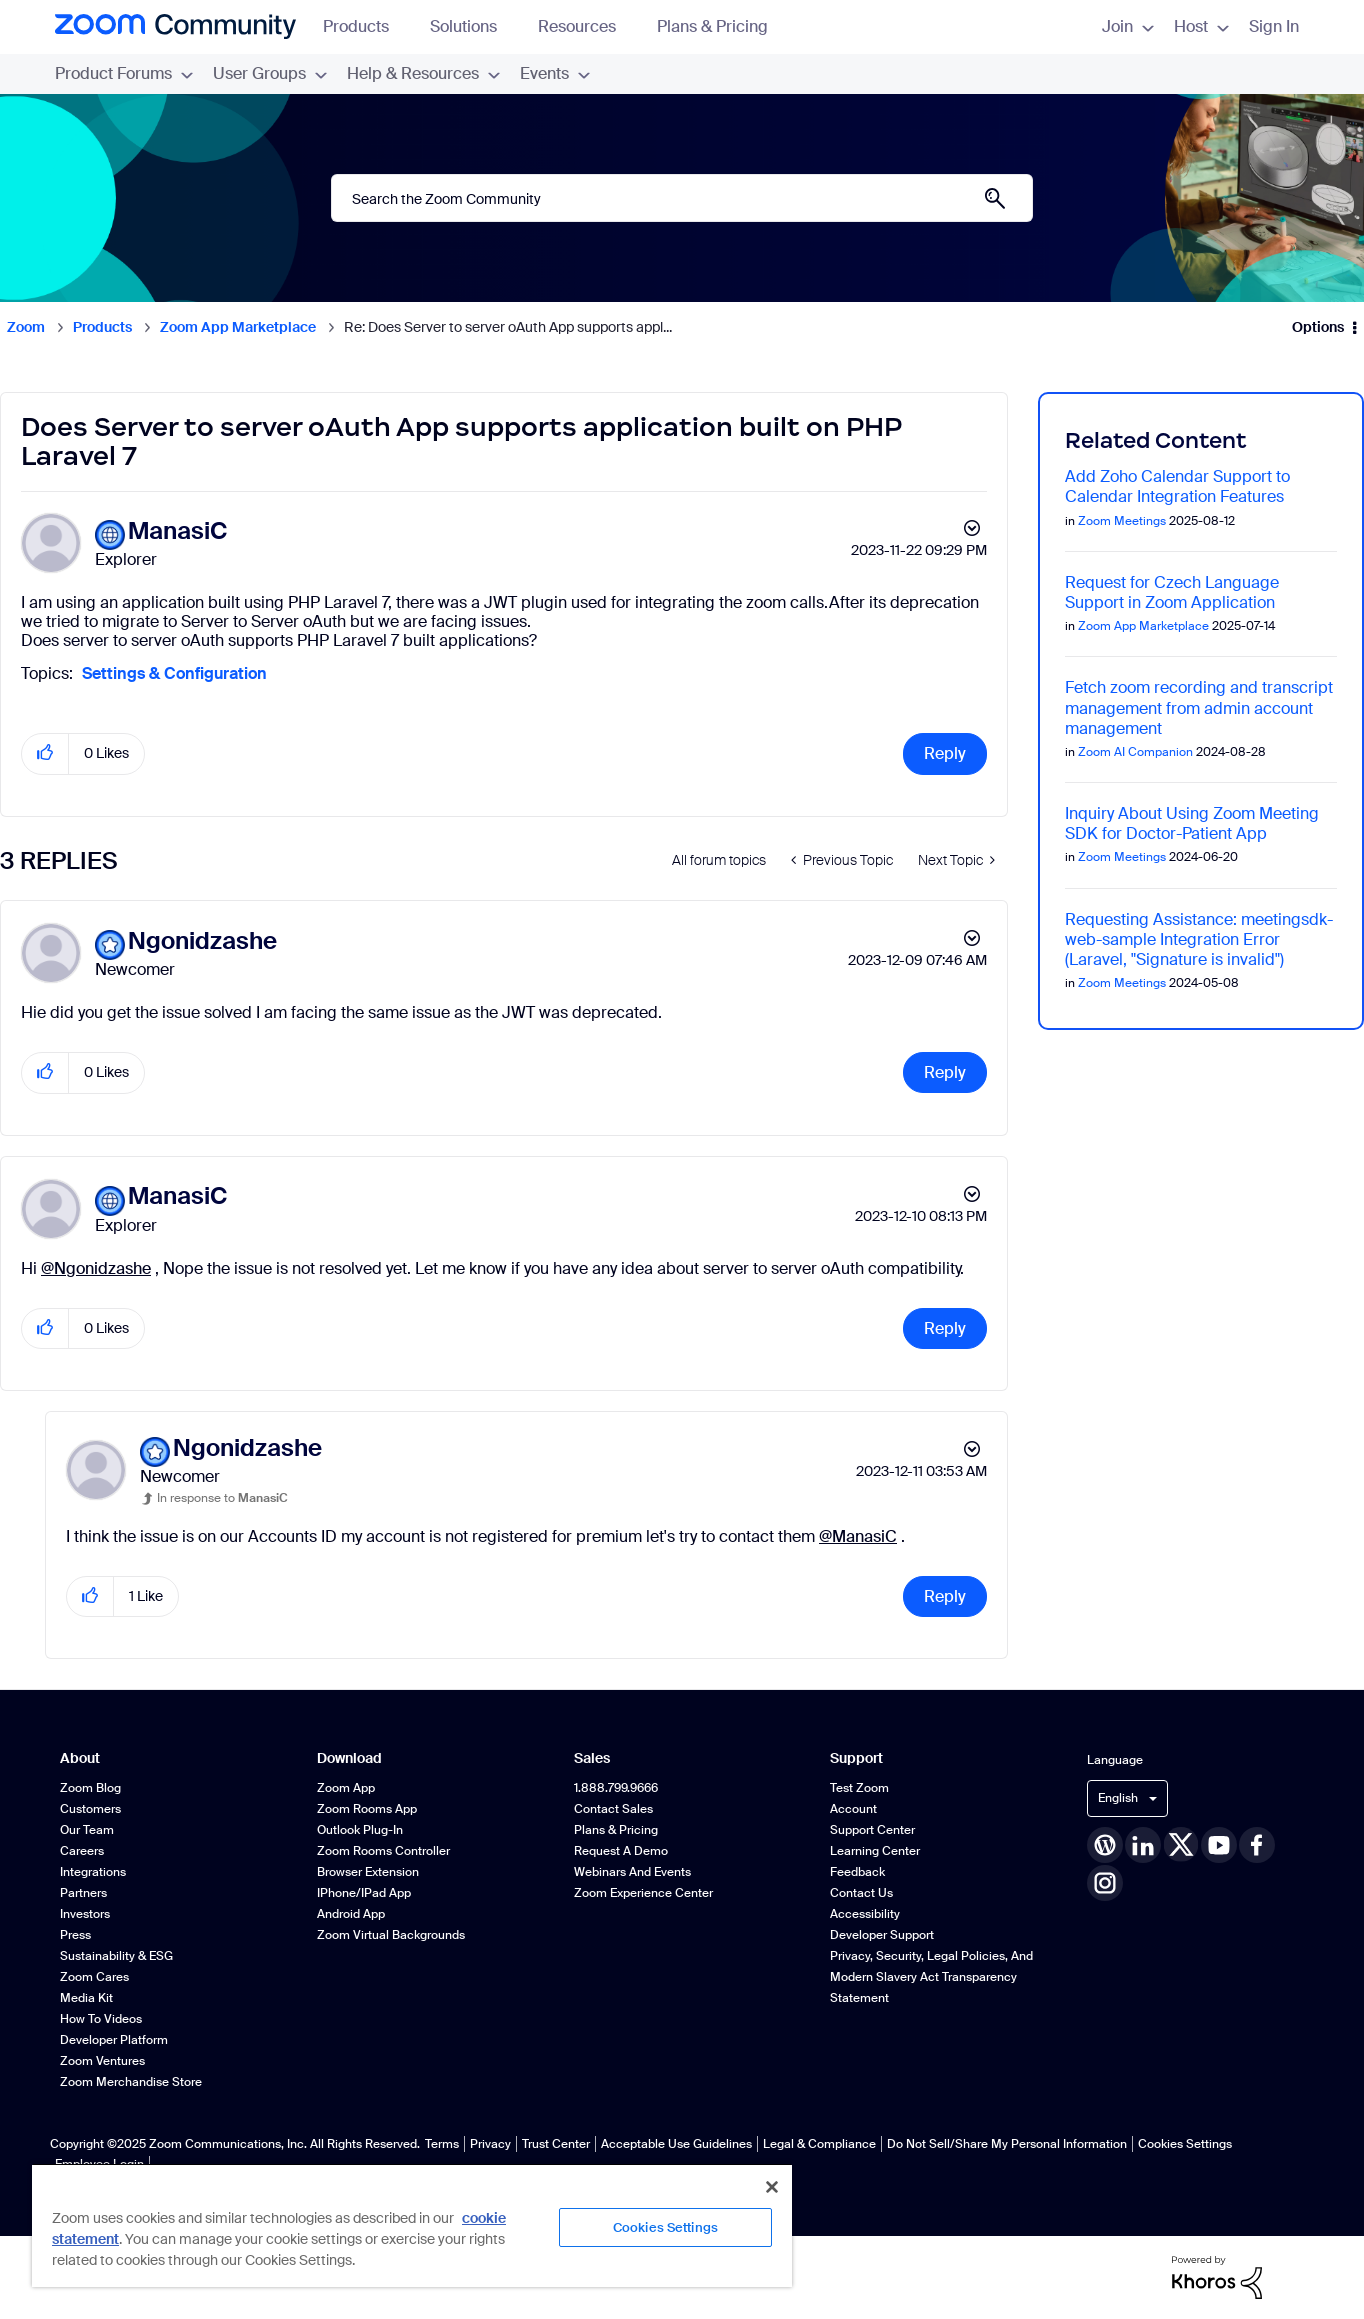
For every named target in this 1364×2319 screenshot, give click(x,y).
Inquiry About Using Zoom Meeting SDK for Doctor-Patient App (1192, 823)
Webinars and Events (632, 1872)
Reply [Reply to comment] (945, 1072)
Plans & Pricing (712, 26)
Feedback (857, 1872)
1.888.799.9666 (616, 1788)
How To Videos (101, 2019)
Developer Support (882, 1935)
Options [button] (1318, 327)
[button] (45, 753)
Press (75, 1935)
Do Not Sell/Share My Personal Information (1007, 2144)
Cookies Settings (1185, 2144)
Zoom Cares (94, 1977)
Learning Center (875, 1851)
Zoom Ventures (102, 2061)
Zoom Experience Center (643, 1893)
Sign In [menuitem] (1274, 26)
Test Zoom (859, 1788)
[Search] (682, 198)
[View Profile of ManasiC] (177, 531)
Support (856, 1758)
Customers (90, 1809)
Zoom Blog (90, 1788)
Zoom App (346, 1788)
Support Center (872, 1830)
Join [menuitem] (1128, 26)
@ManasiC (858, 1536)
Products (365, 26)
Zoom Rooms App (367, 1809)
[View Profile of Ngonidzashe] (202, 941)
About (80, 1758)
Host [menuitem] (1201, 26)
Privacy (490, 2144)
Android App (351, 1914)
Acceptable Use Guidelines (676, 2144)
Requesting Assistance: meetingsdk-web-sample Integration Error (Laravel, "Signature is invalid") (1199, 939)
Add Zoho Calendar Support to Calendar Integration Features (1177, 486)
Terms (442, 2144)
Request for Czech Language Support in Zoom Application (1172, 592)
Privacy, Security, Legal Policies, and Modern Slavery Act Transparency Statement (931, 1977)
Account (853, 1809)
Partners (83, 1893)
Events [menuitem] (555, 73)
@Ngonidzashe (96, 1268)
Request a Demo (621, 1851)
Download (349, 1758)
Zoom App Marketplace (238, 327)
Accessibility (865, 1914)
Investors (85, 1914)
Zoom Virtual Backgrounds (391, 1935)
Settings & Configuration (174, 673)
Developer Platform (114, 2040)
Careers (82, 1851)
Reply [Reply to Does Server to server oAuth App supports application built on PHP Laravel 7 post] (945, 753)
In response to (222, 1498)
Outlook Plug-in (360, 1830)
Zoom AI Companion (1135, 752)
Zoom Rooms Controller (383, 1851)
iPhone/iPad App (364, 1893)
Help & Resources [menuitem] (423, 73)
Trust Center (556, 2144)
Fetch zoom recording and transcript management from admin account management (1199, 707)
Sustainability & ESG (116, 1956)
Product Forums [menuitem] (124, 73)
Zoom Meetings (1122, 521)
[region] (412, 2225)
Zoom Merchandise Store (131, 2082)
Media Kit (86, 1998)
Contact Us (861, 1893)
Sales (592, 1758)
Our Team (87, 1830)
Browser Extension (368, 1872)
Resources (586, 26)
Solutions (473, 26)
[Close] (772, 2187)
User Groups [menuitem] (270, 73)
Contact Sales (613, 1809)
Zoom (26, 327)
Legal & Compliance (819, 2144)
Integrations (93, 1872)
